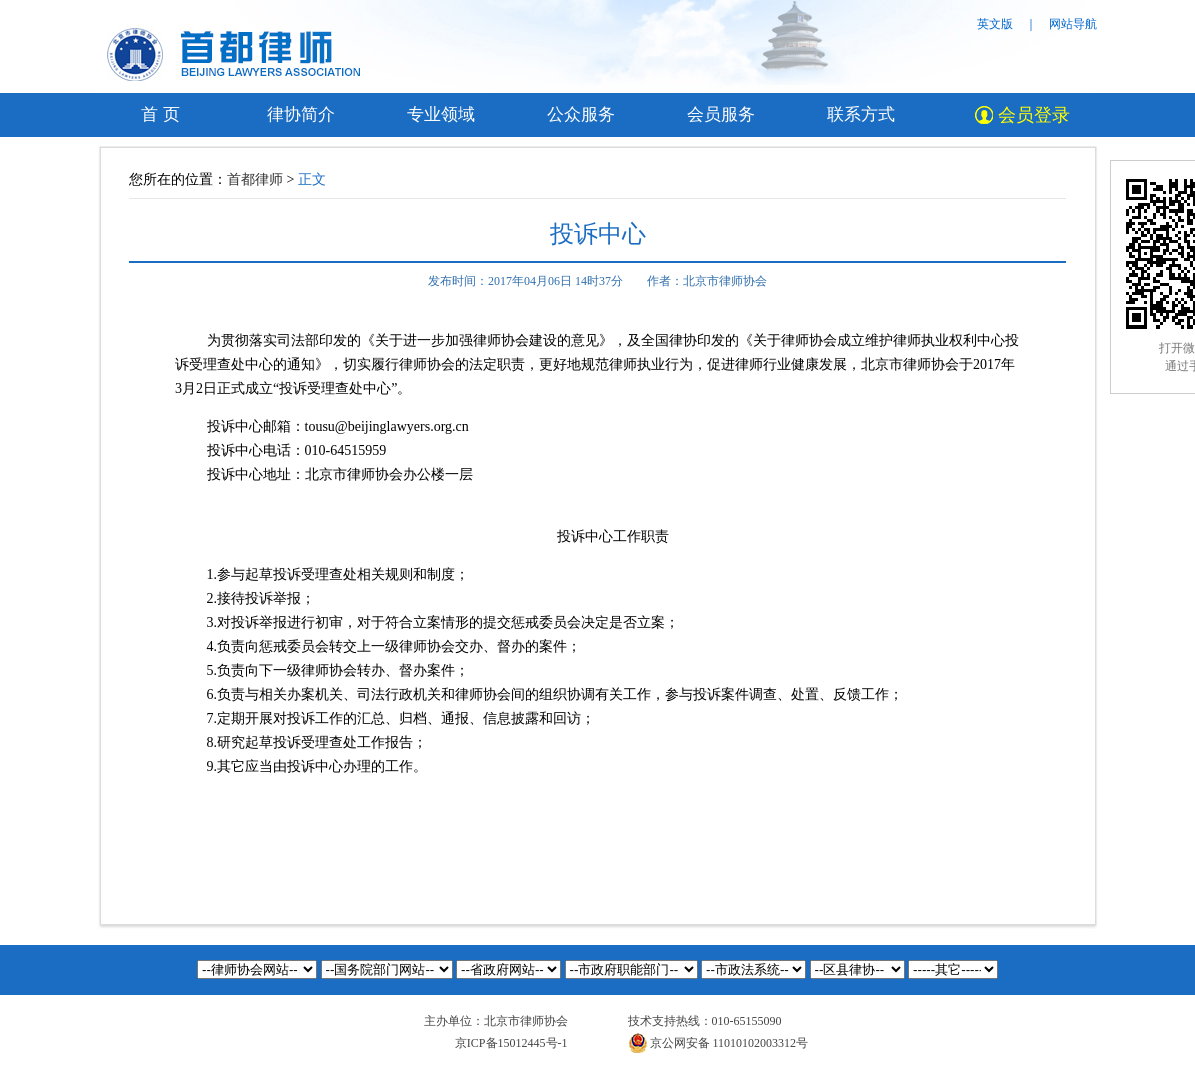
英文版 (995, 24)
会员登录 (1022, 115)
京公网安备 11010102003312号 (718, 1043)
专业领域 (441, 114)
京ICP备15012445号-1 (511, 1043)
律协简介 (301, 114)
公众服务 (581, 114)
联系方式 (861, 114)
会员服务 (721, 114)
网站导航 (1073, 24)
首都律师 (255, 179)
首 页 (160, 114)
